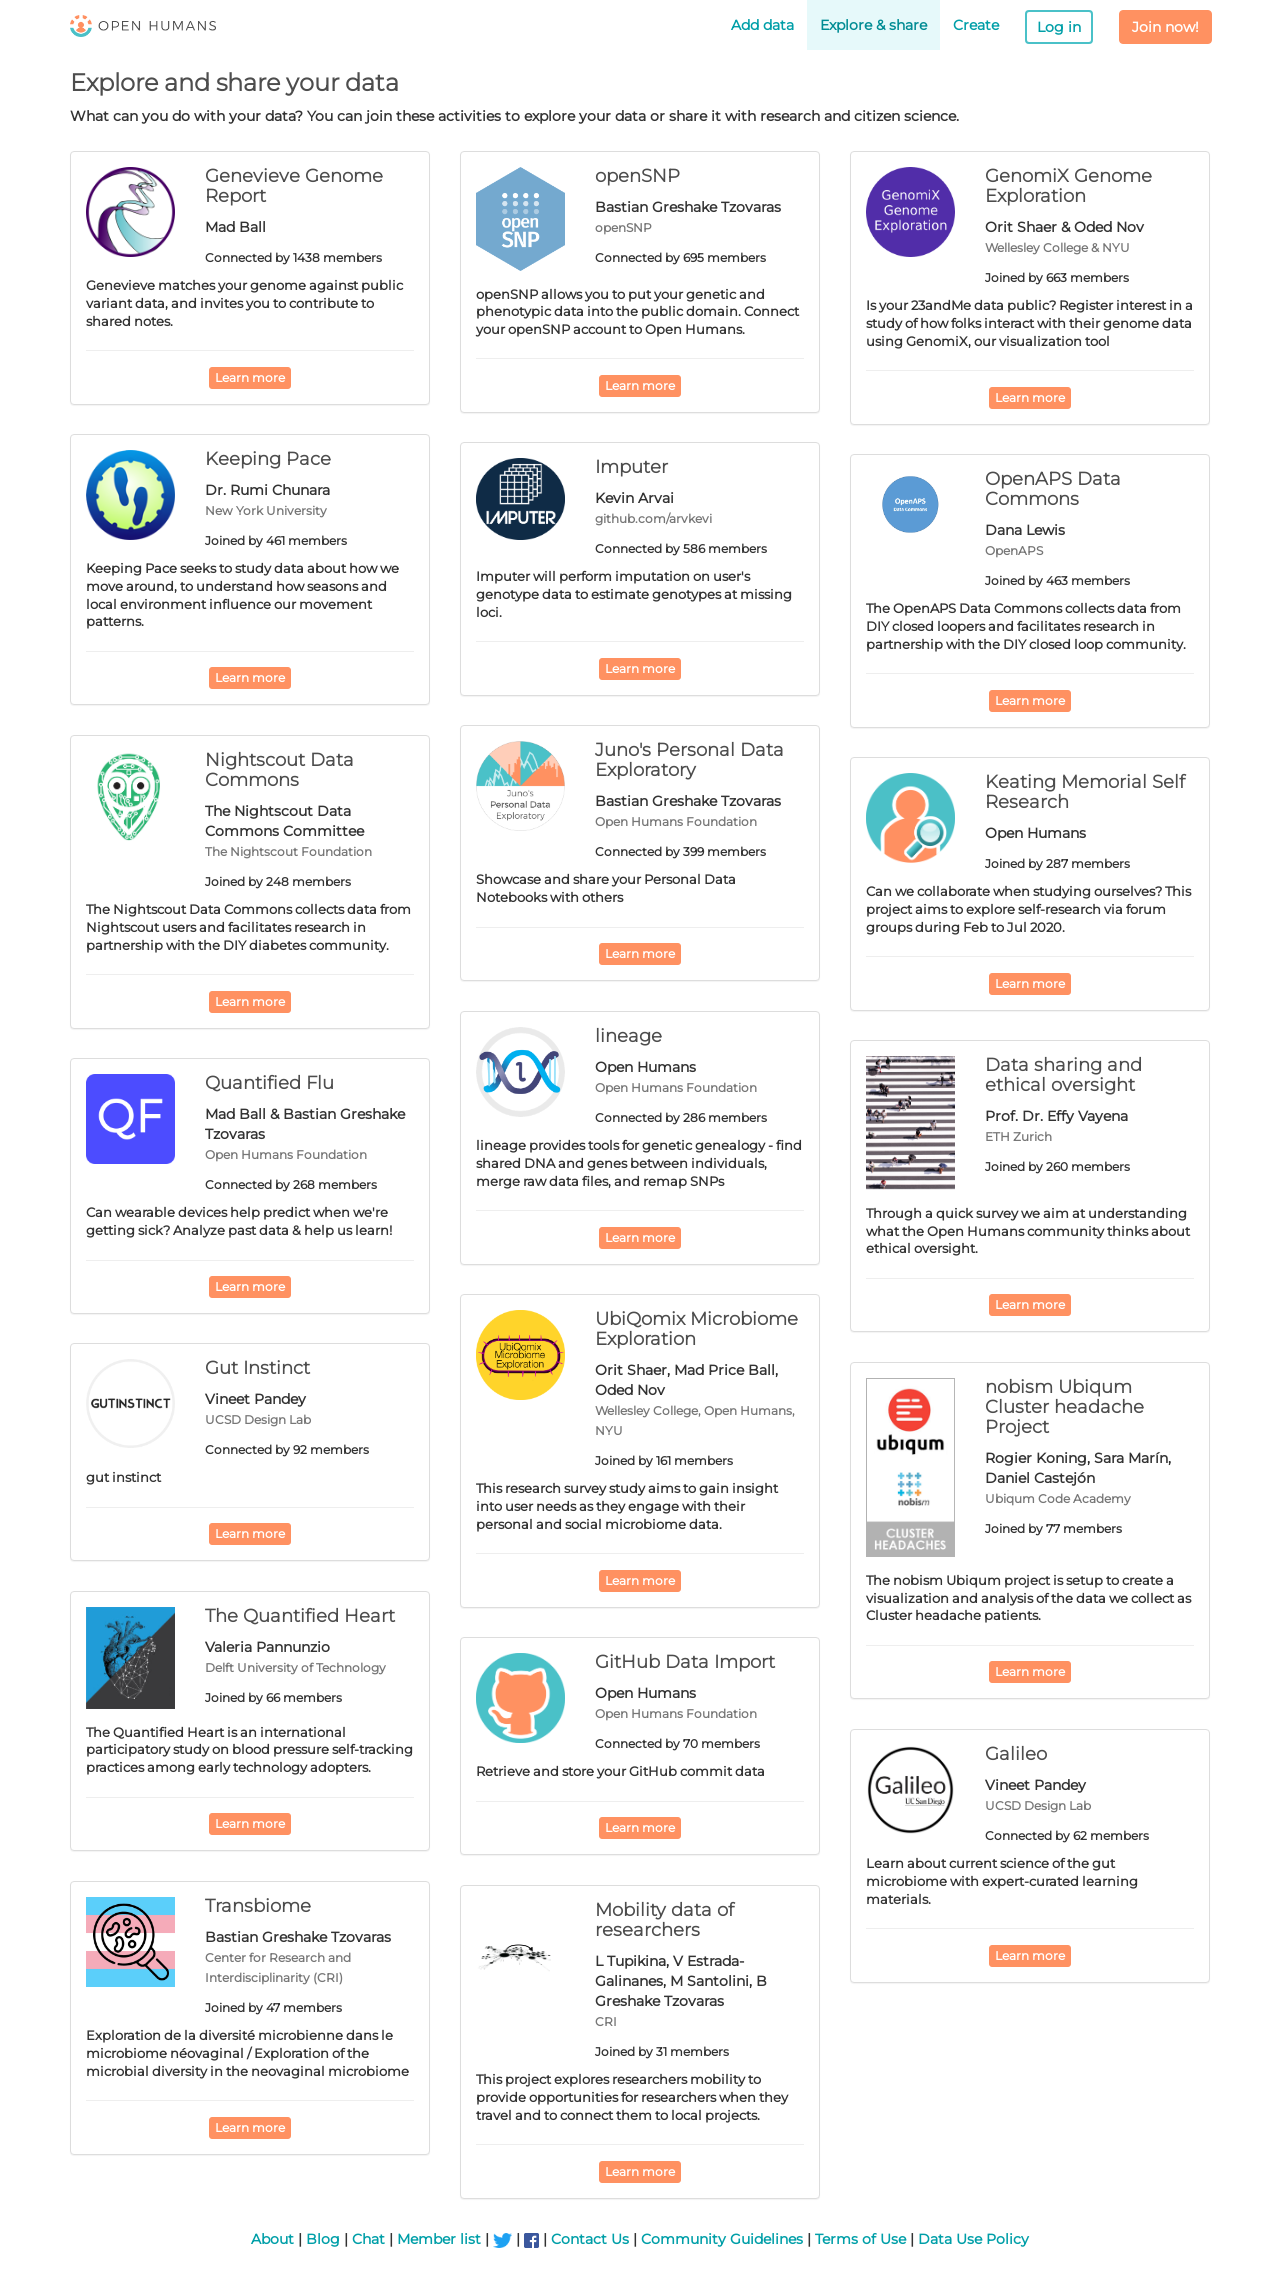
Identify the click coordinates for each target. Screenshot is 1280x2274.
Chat (368, 2239)
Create (976, 25)
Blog (323, 2239)
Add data (762, 25)
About (272, 2239)
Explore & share (873, 25)
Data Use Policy (973, 2239)
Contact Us (590, 2239)
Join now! (1165, 27)
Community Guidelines (722, 2239)
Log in (1059, 27)
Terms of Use (860, 2239)
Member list (439, 2239)
